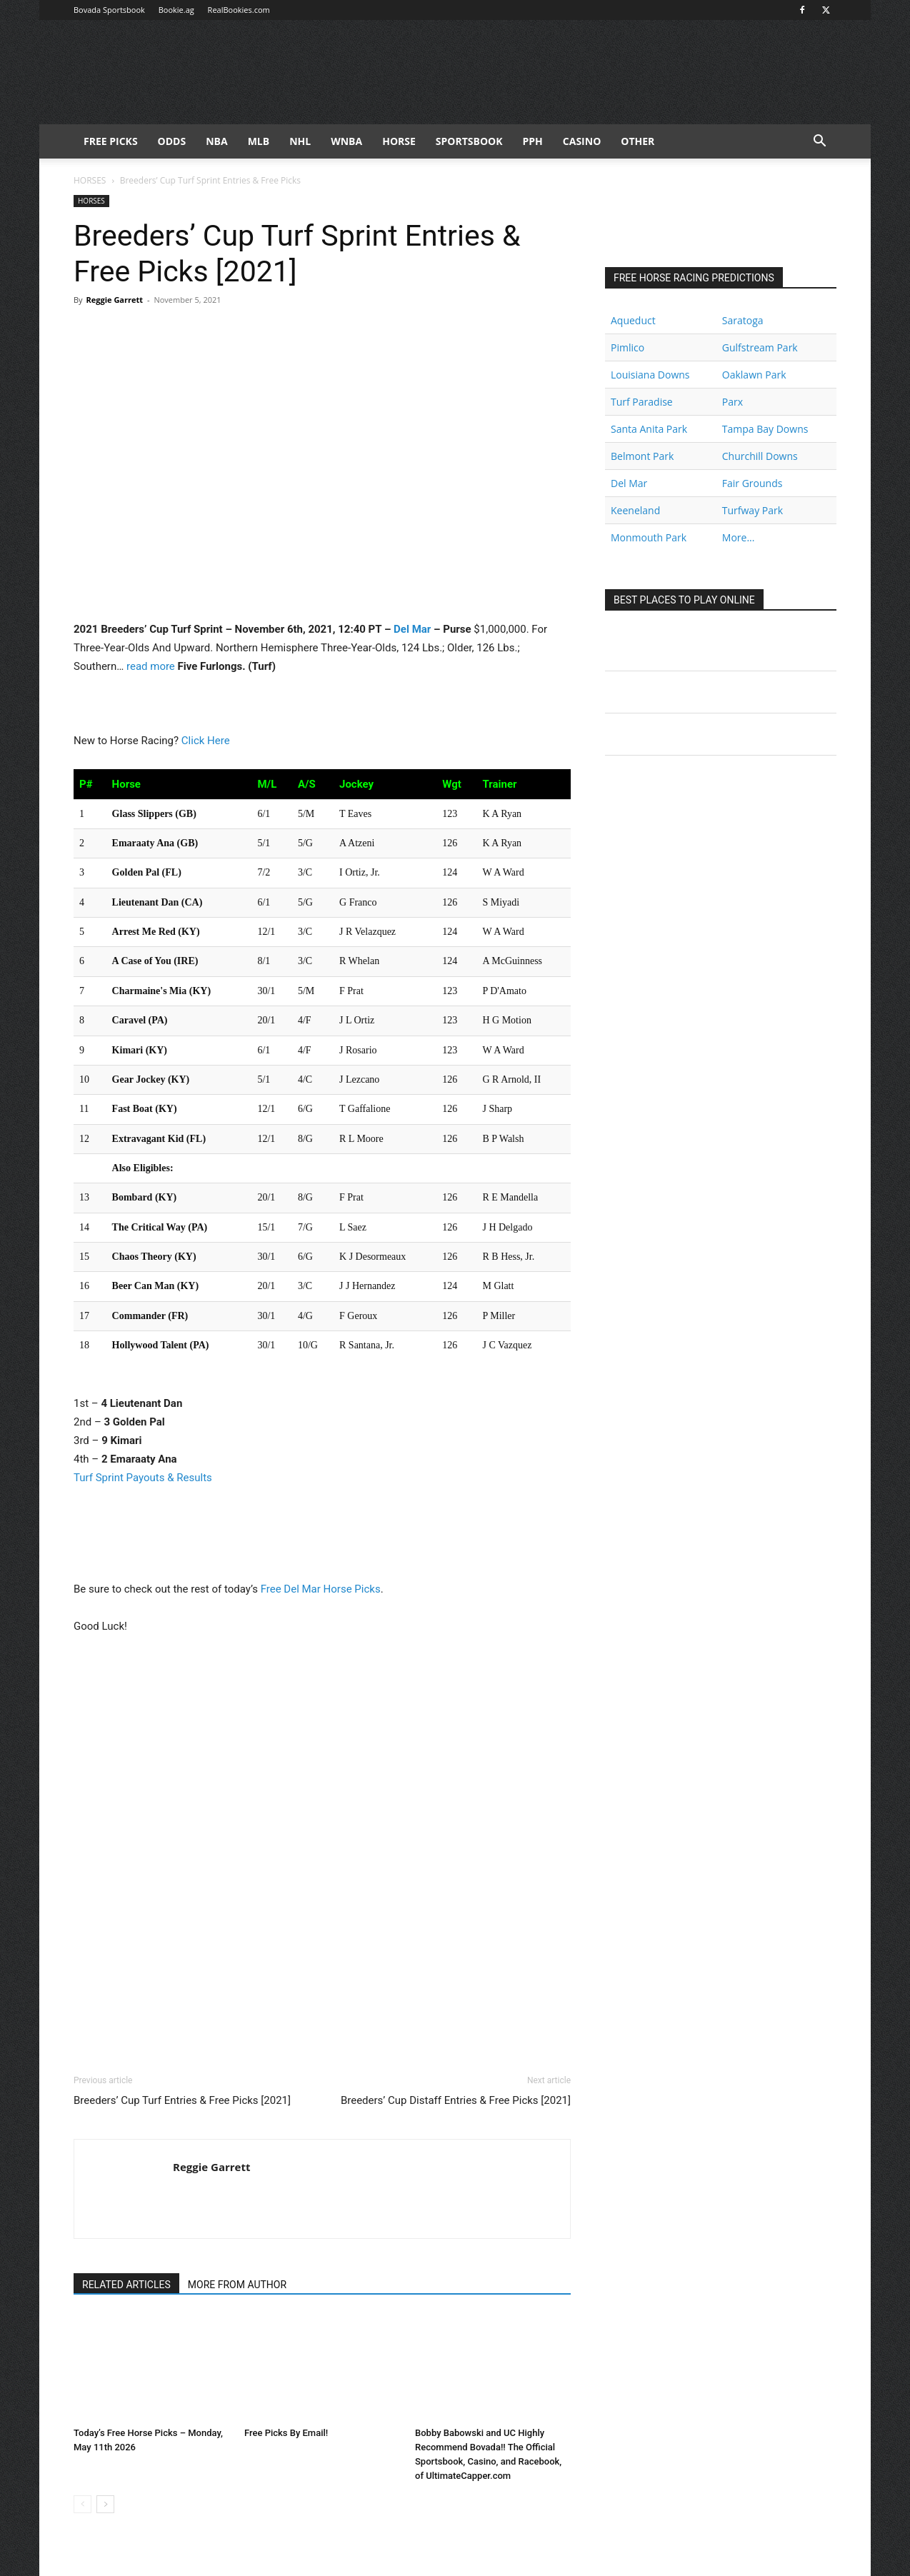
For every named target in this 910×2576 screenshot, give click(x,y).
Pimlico (627, 347)
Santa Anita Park (649, 429)
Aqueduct (633, 320)
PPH (533, 141)
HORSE (399, 141)
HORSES (90, 180)
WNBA (346, 141)
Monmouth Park (648, 537)
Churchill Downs (760, 456)
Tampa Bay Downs (765, 429)
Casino (582, 141)
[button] (819, 142)
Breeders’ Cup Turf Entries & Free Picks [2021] (182, 2100)
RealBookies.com (239, 9)
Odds (172, 141)
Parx (732, 402)
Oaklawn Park (754, 374)
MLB (259, 141)
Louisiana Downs (650, 374)
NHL (300, 141)
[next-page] (105, 2504)
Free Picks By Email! (286, 2432)
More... (738, 537)
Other (637, 141)
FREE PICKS (111, 141)
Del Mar (412, 629)
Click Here (205, 740)
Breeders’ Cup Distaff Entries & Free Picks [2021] (456, 2100)
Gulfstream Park (760, 347)
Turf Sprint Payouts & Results (143, 1477)
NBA (216, 141)
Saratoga (743, 320)
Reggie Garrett (114, 299)
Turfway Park (752, 510)
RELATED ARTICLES (126, 2284)
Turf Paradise (642, 402)
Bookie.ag (176, 9)
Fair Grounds (752, 483)
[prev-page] (82, 2504)
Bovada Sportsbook (109, 9)
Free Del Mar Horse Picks (321, 1589)
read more (150, 666)
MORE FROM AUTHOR (237, 2284)
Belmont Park (642, 456)
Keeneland (635, 510)
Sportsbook (469, 141)
